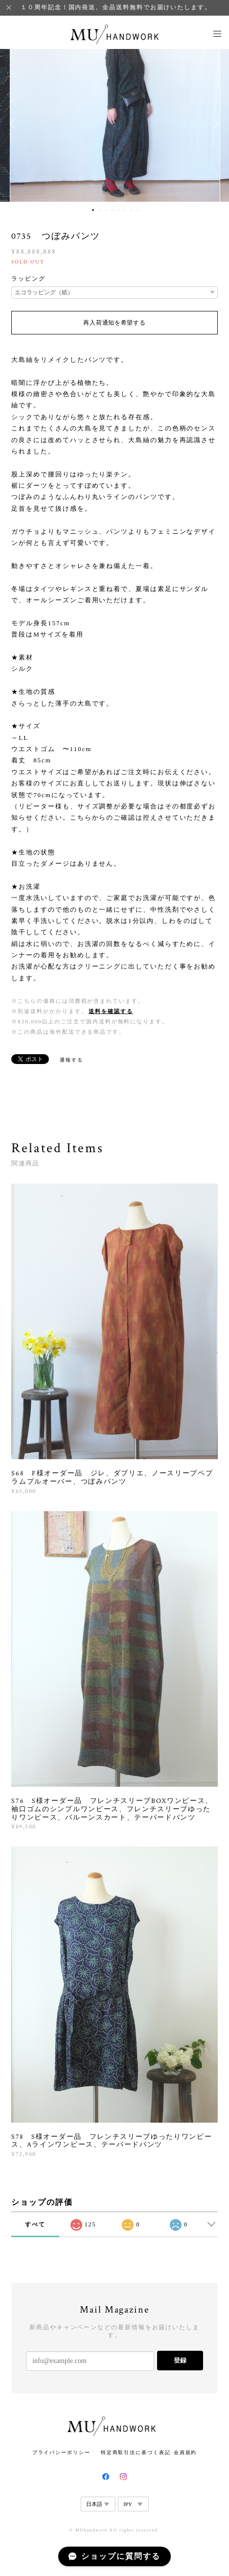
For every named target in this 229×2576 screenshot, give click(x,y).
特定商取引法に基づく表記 (136, 2452)
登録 (180, 2360)
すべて (35, 2224)
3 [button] (106, 210)
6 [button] (125, 210)
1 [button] (93, 210)
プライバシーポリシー (61, 2452)
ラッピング (28, 278)
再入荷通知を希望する (114, 322)
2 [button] (99, 210)
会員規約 (185, 2452)
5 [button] (118, 210)
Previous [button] (15, 123)
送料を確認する (111, 1011)
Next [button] (214, 123)
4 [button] (112, 210)
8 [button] (137, 210)
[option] (115, 123)
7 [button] (131, 210)
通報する (71, 1060)
